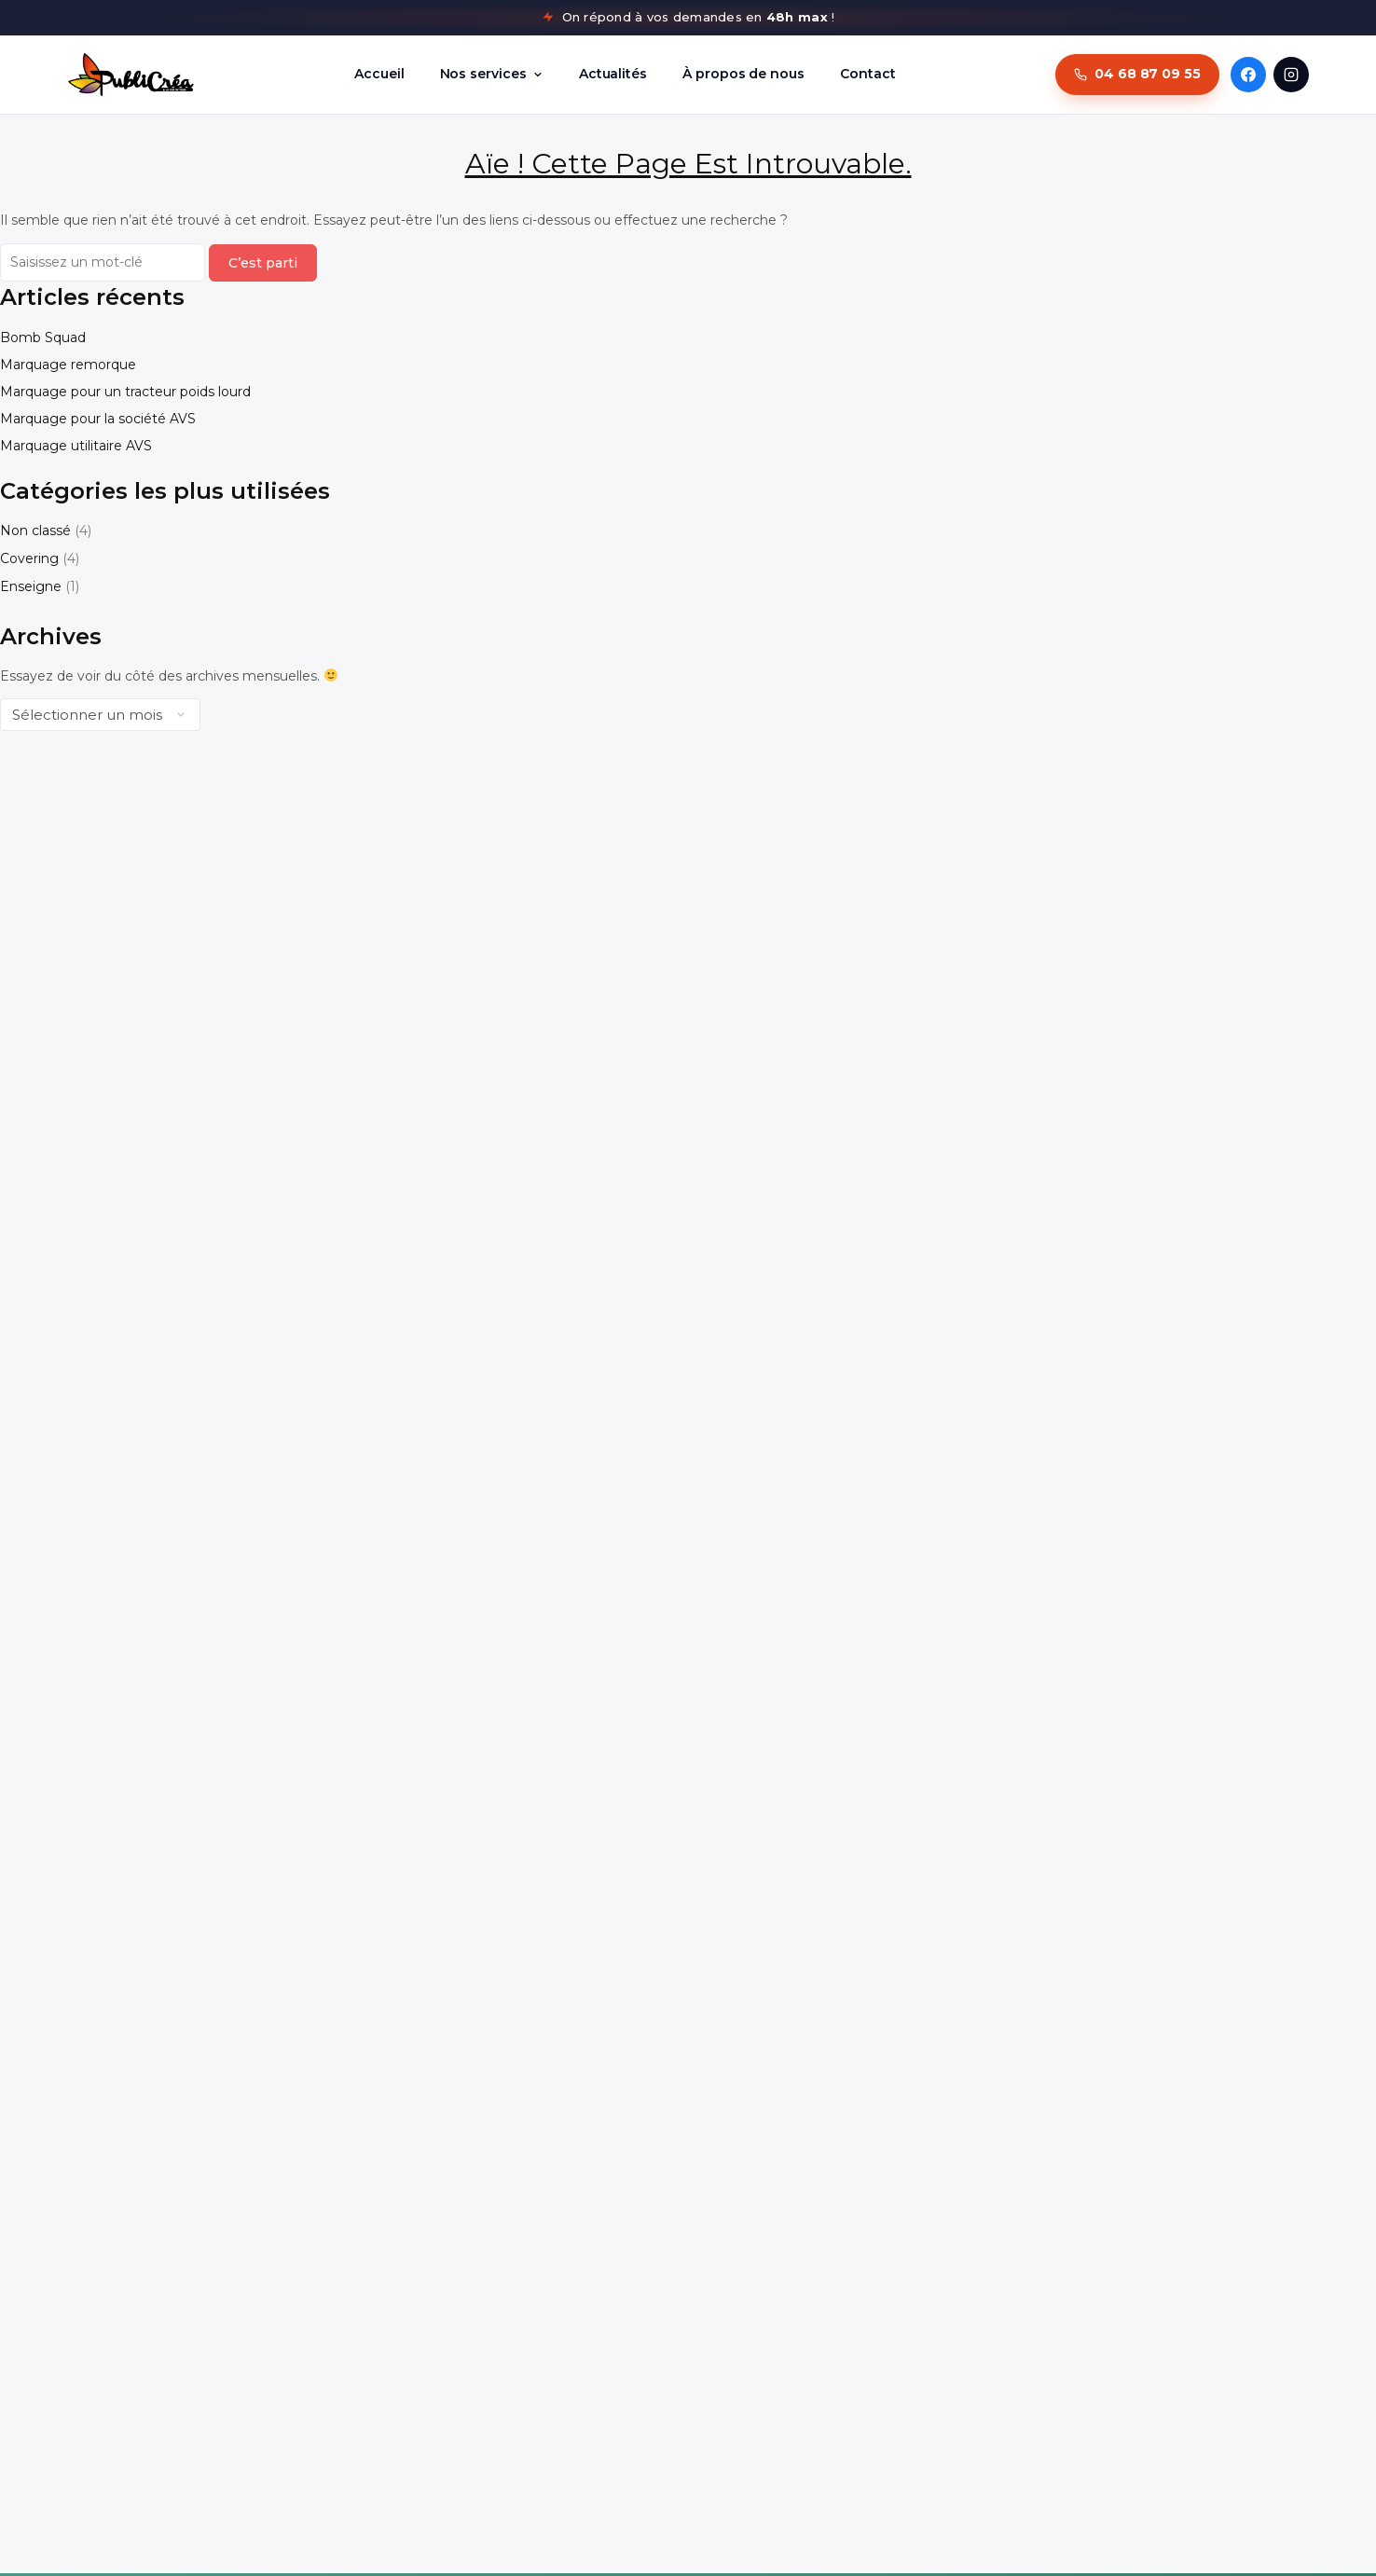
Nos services (492, 73)
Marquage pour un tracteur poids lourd (125, 391)
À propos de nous (743, 73)
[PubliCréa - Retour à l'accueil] (131, 74)
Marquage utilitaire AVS (76, 445)
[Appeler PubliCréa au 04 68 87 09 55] (1137, 74)
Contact (868, 73)
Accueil (379, 73)
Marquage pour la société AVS (98, 418)
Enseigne (31, 586)
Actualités (613, 73)
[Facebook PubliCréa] (1248, 74)
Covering (29, 558)
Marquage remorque (68, 364)
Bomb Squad (43, 337)
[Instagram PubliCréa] (1291, 74)
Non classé (35, 530)
